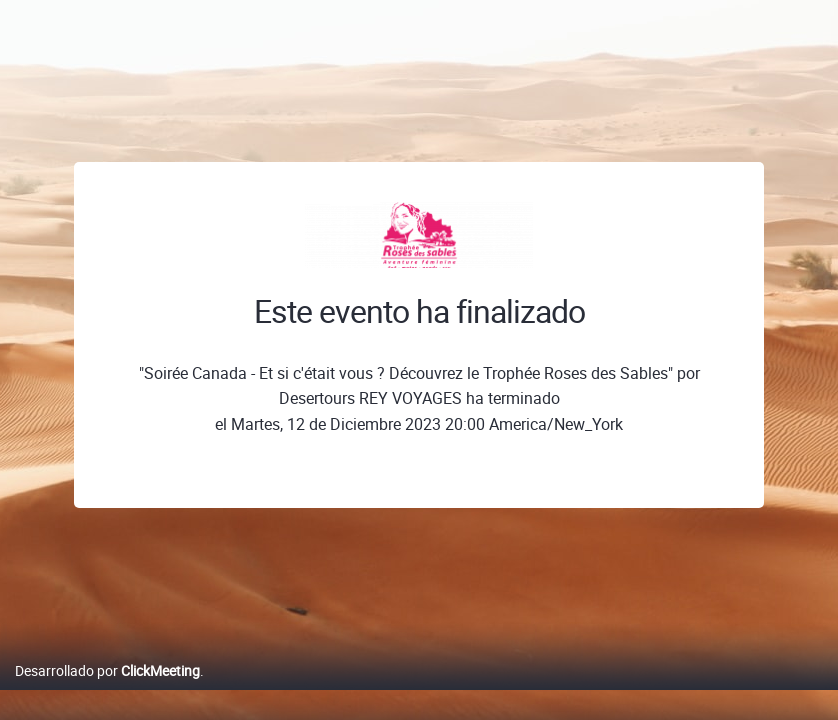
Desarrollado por (107, 691)
